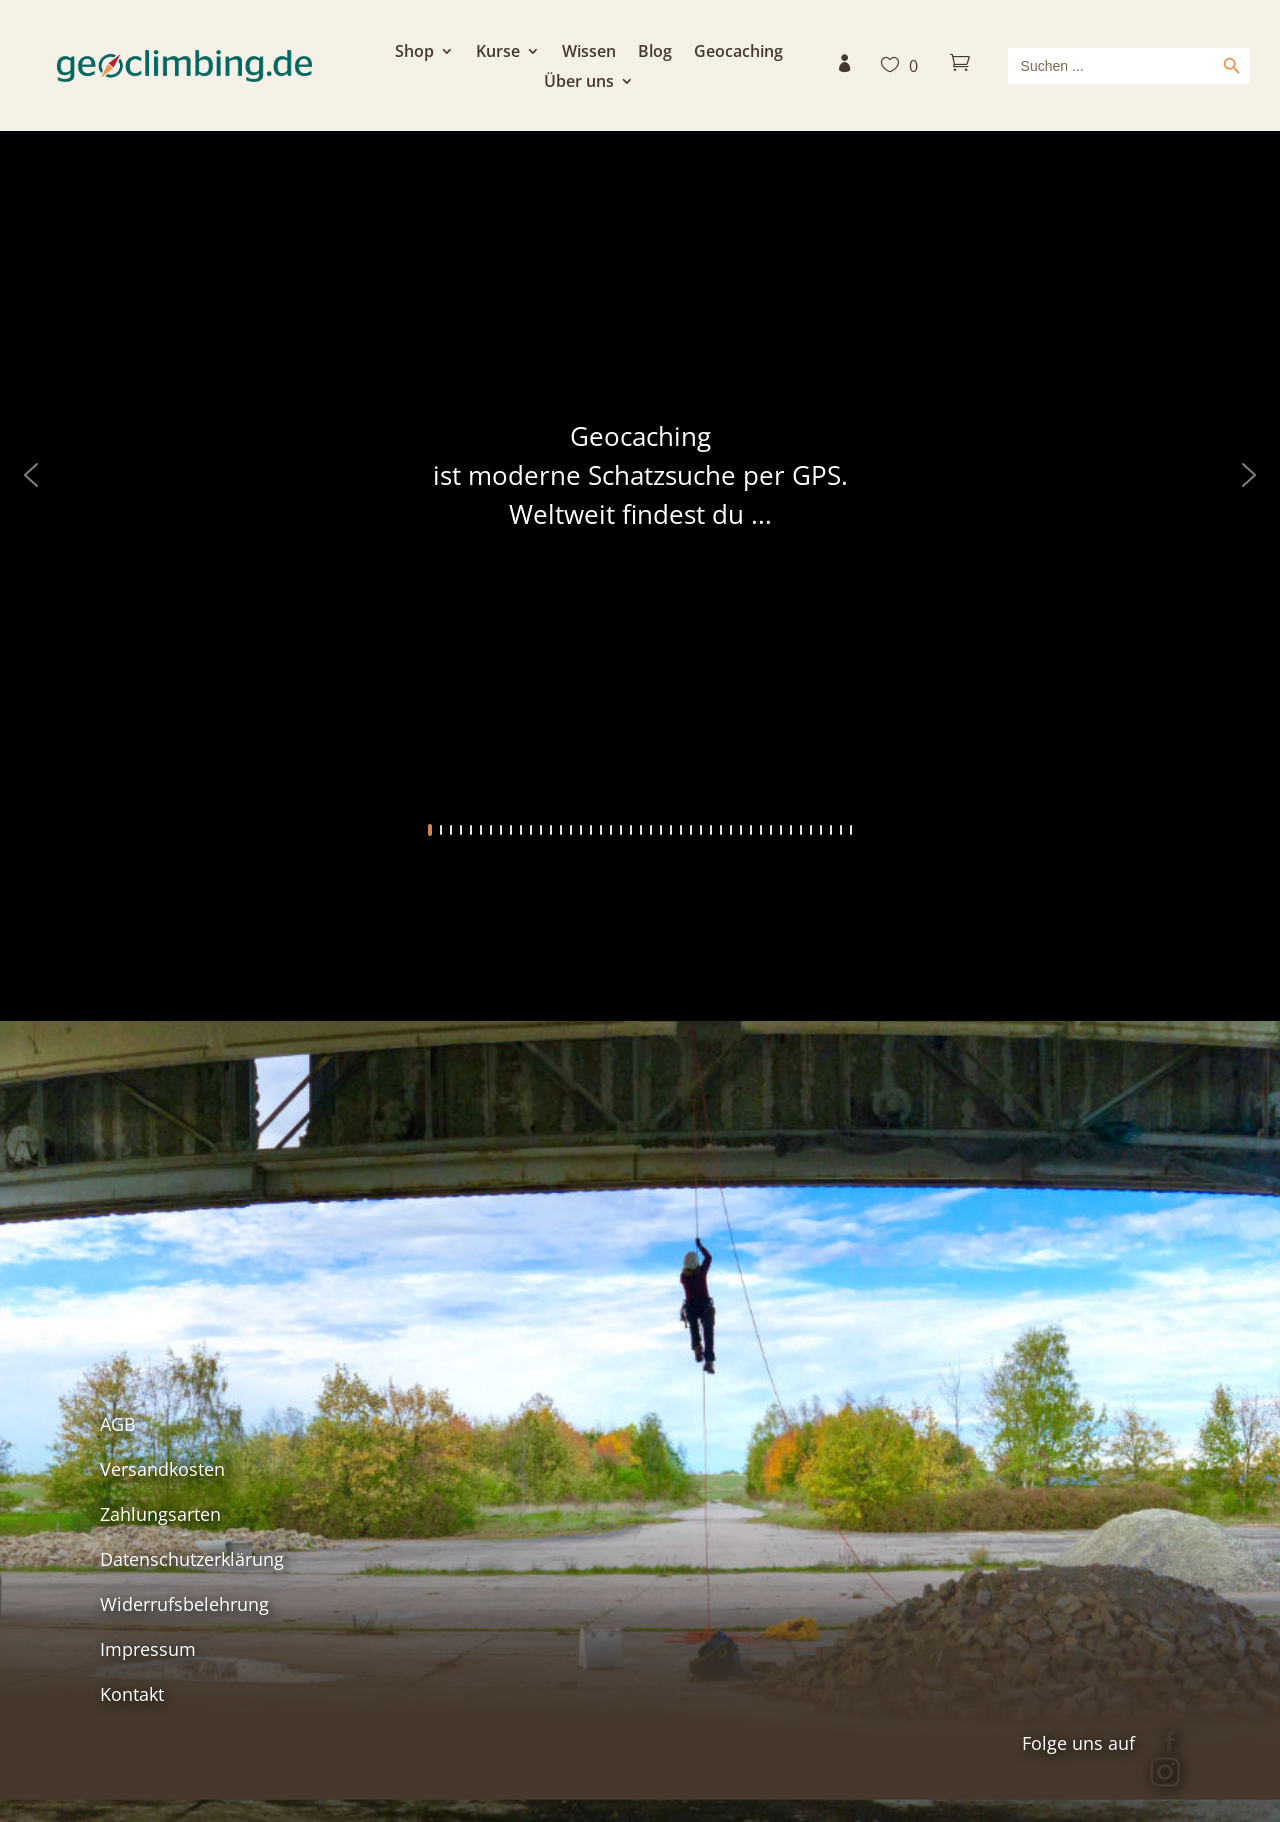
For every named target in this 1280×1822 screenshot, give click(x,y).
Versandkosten (162, 1469)
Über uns (579, 83)
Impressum (148, 1649)
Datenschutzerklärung (192, 1559)
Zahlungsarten (160, 1514)
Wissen (589, 53)
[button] (31, 475)
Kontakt (132, 1694)
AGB (118, 1424)
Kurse (498, 53)
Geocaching (738, 53)
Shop (414, 53)
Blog (655, 53)
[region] (640, 510)
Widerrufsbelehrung (184, 1604)
